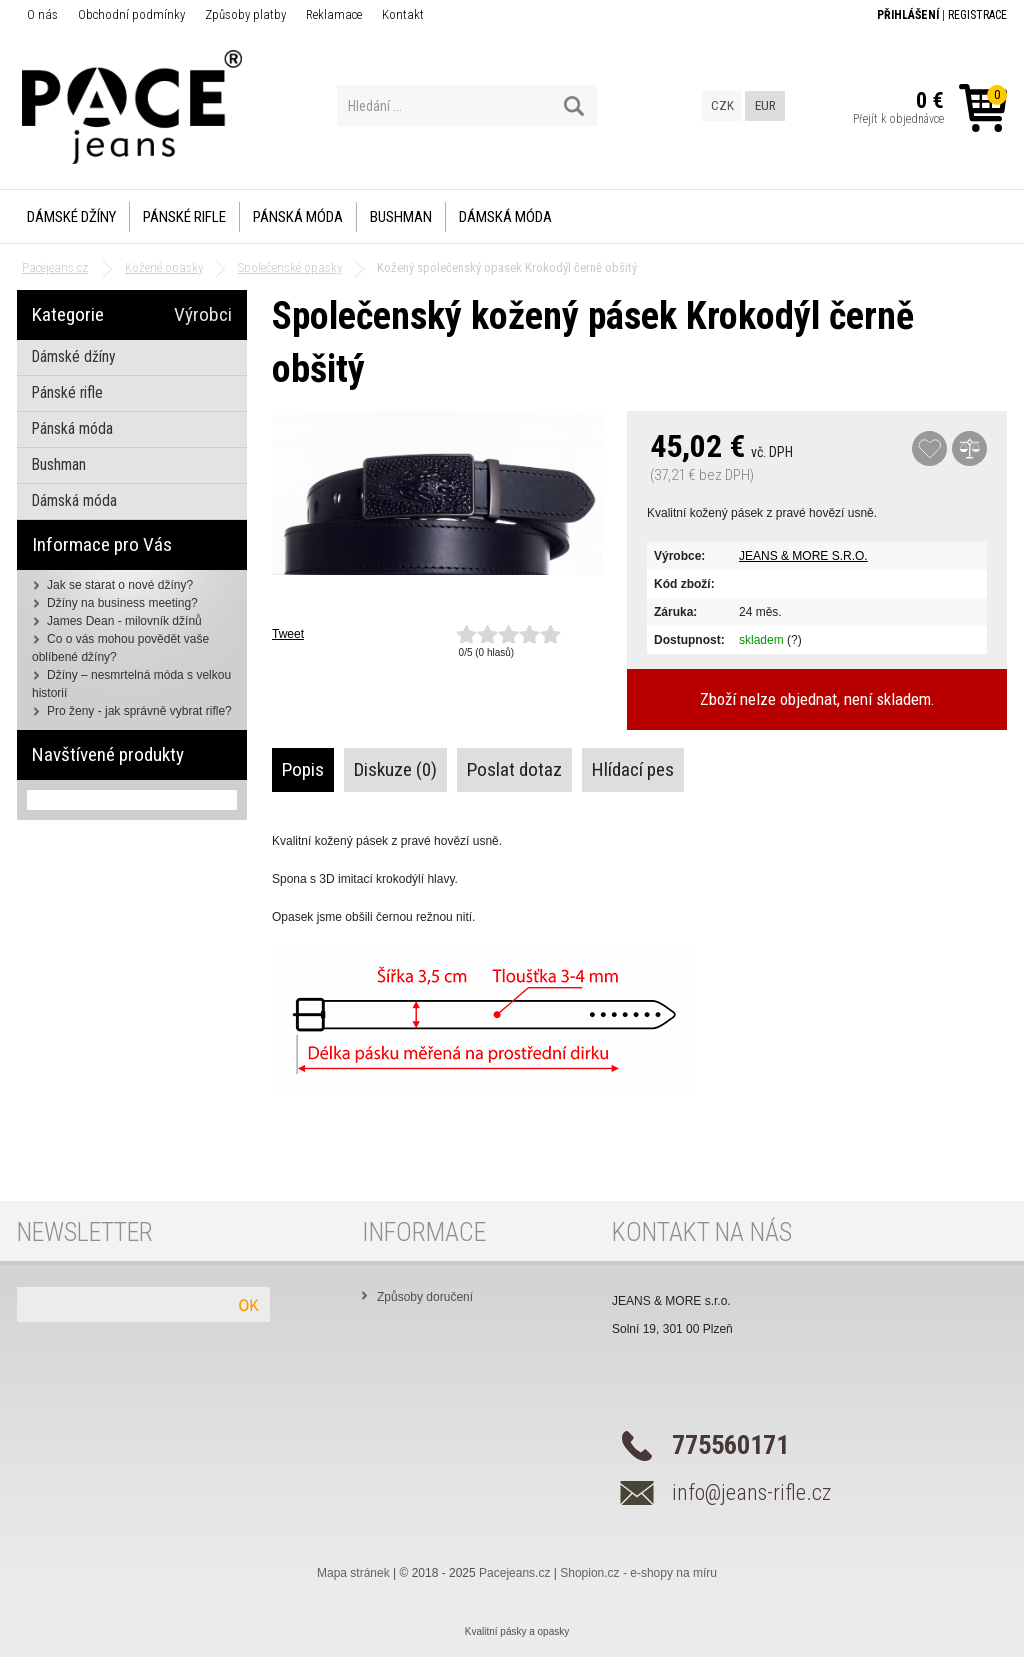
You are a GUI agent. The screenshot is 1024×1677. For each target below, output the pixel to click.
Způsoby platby (245, 14)
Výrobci (203, 314)
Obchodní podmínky (131, 14)
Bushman (401, 217)
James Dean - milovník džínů (124, 621)
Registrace (977, 15)
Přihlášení (908, 15)
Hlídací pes (633, 769)
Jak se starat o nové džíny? (120, 585)
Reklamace (334, 14)
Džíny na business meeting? (122, 603)
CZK (722, 105)
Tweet (288, 634)
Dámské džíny (71, 217)
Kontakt (403, 14)
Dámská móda (505, 217)
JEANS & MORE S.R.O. (803, 556)
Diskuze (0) (395, 769)
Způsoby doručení (425, 1297)
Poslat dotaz (514, 769)
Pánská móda (298, 217)
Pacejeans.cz (514, 1573)
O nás (42, 14)
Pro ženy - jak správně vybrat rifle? (139, 711)
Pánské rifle (184, 217)
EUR (765, 105)
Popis (303, 769)
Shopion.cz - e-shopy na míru (638, 1573)
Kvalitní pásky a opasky (517, 1631)
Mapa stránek (353, 1573)
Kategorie (68, 314)
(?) (794, 640)
